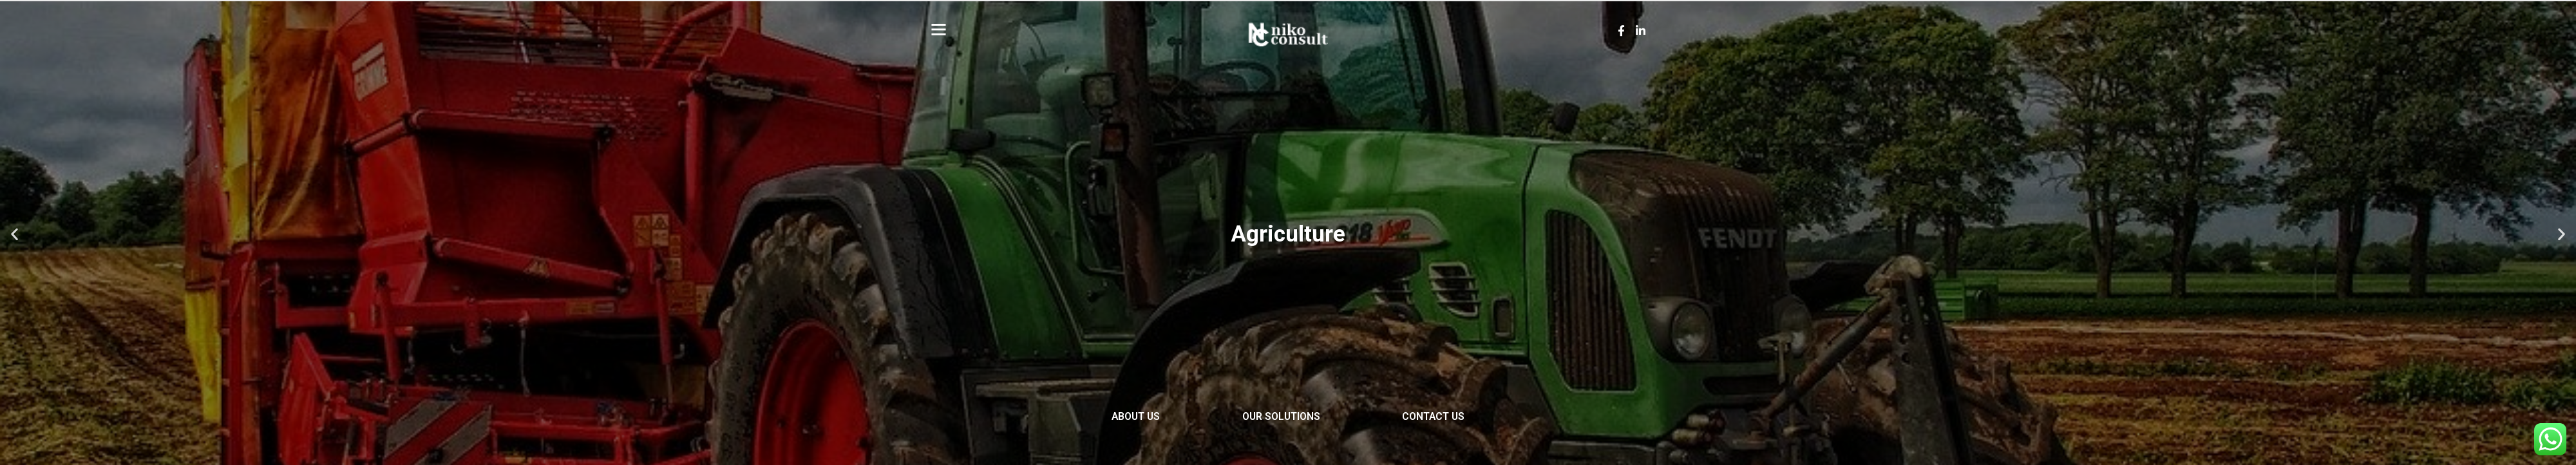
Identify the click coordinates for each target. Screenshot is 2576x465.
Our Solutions (1281, 419)
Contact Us (1459, 419)
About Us (1109, 419)
